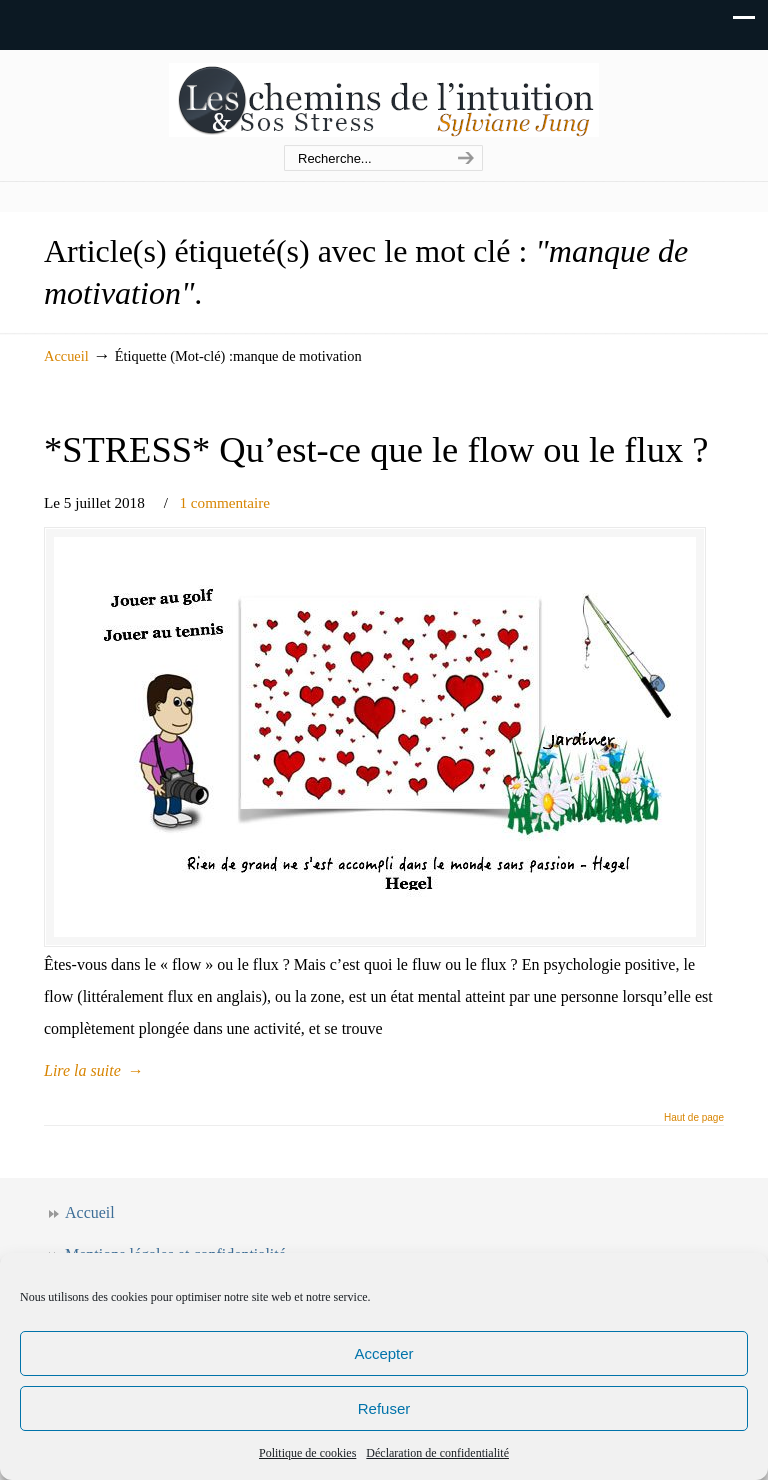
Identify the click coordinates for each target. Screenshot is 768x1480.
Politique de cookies (307, 1453)
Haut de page (694, 1118)
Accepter (383, 1353)
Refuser (384, 1408)
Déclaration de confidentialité (437, 1453)
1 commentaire (224, 502)
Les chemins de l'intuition (384, 98)
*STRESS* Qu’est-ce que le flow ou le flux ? (376, 449)
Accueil (66, 356)
